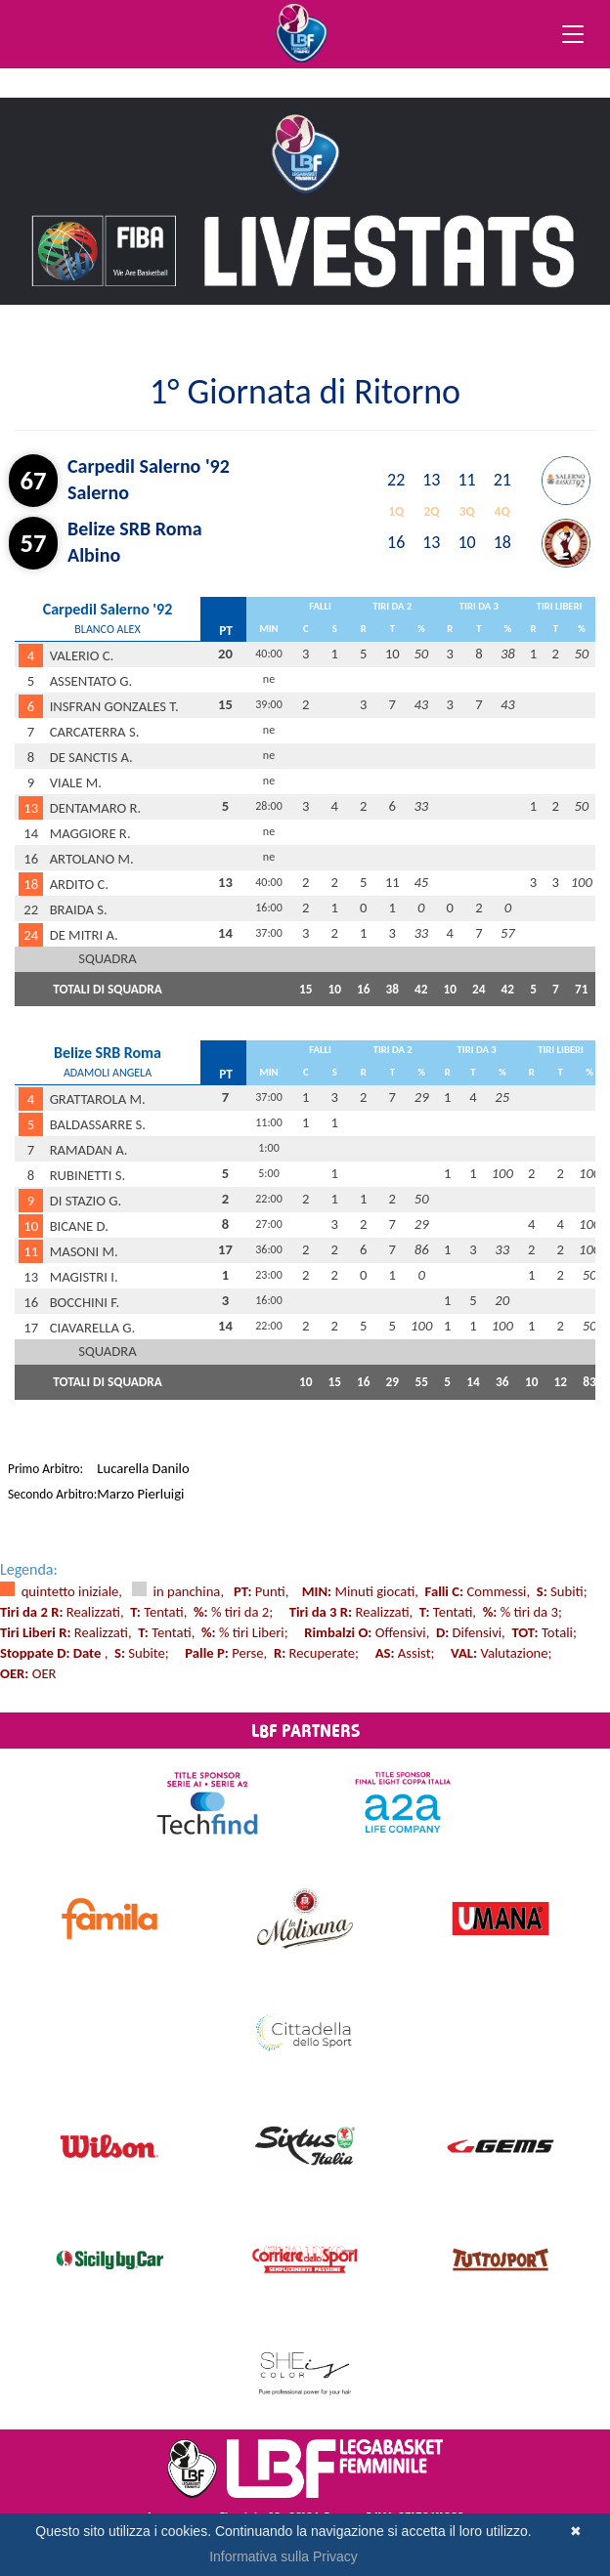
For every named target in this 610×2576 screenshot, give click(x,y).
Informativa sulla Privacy (283, 2556)
